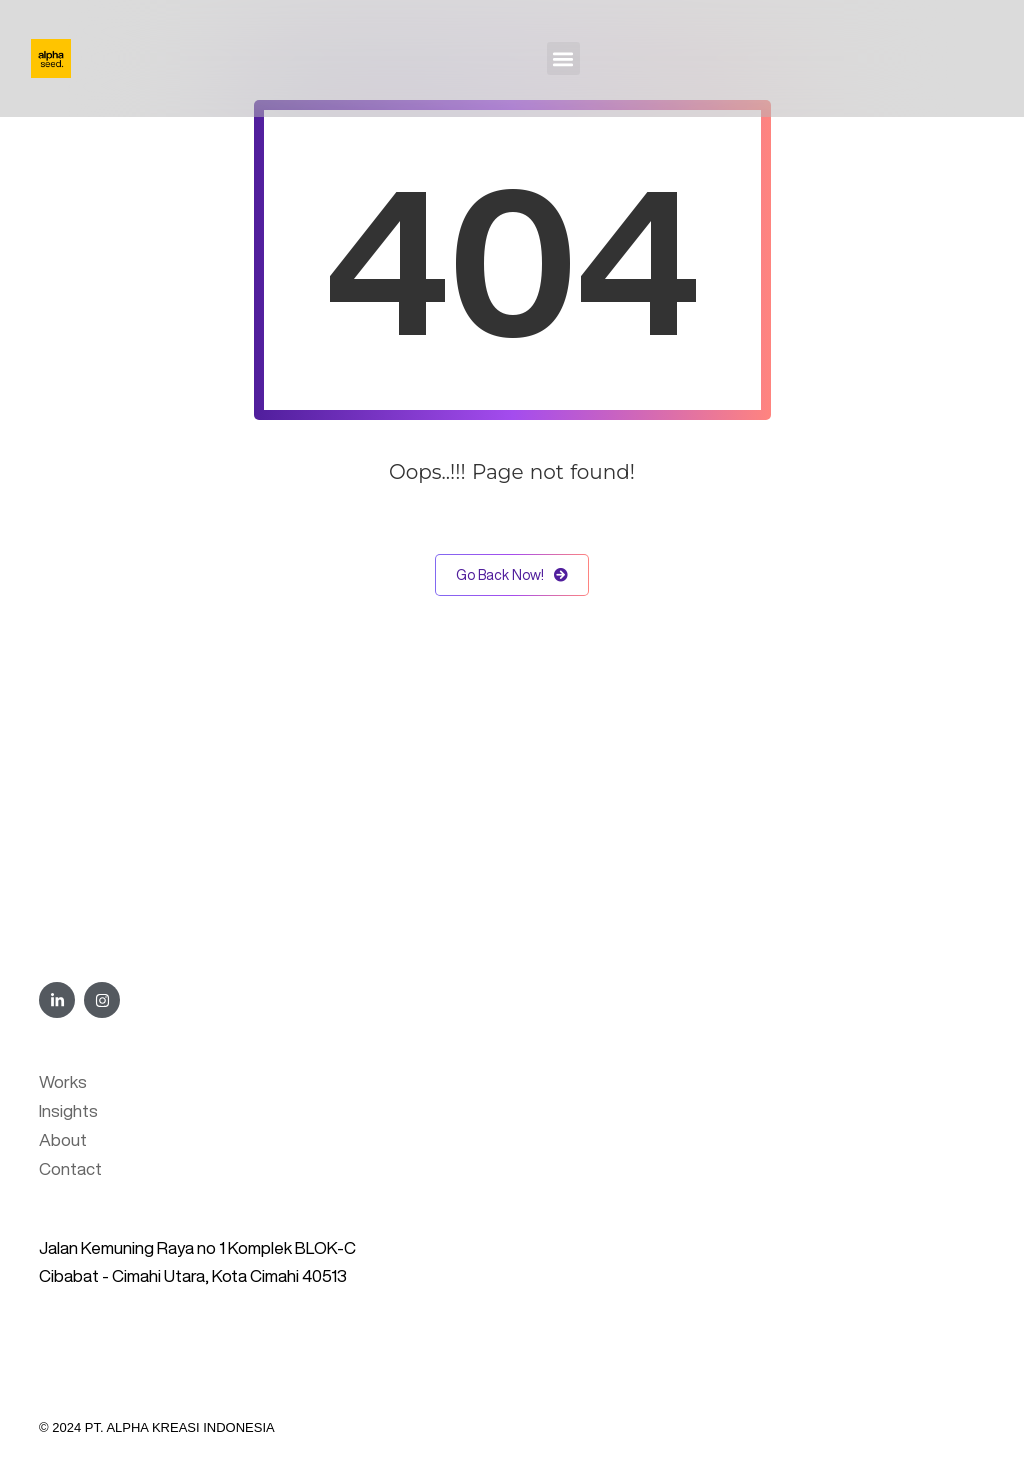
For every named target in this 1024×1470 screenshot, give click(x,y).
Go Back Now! (512, 575)
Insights (68, 1110)
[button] (563, 58)
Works (63, 1081)
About (63, 1139)
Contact (70, 1168)
